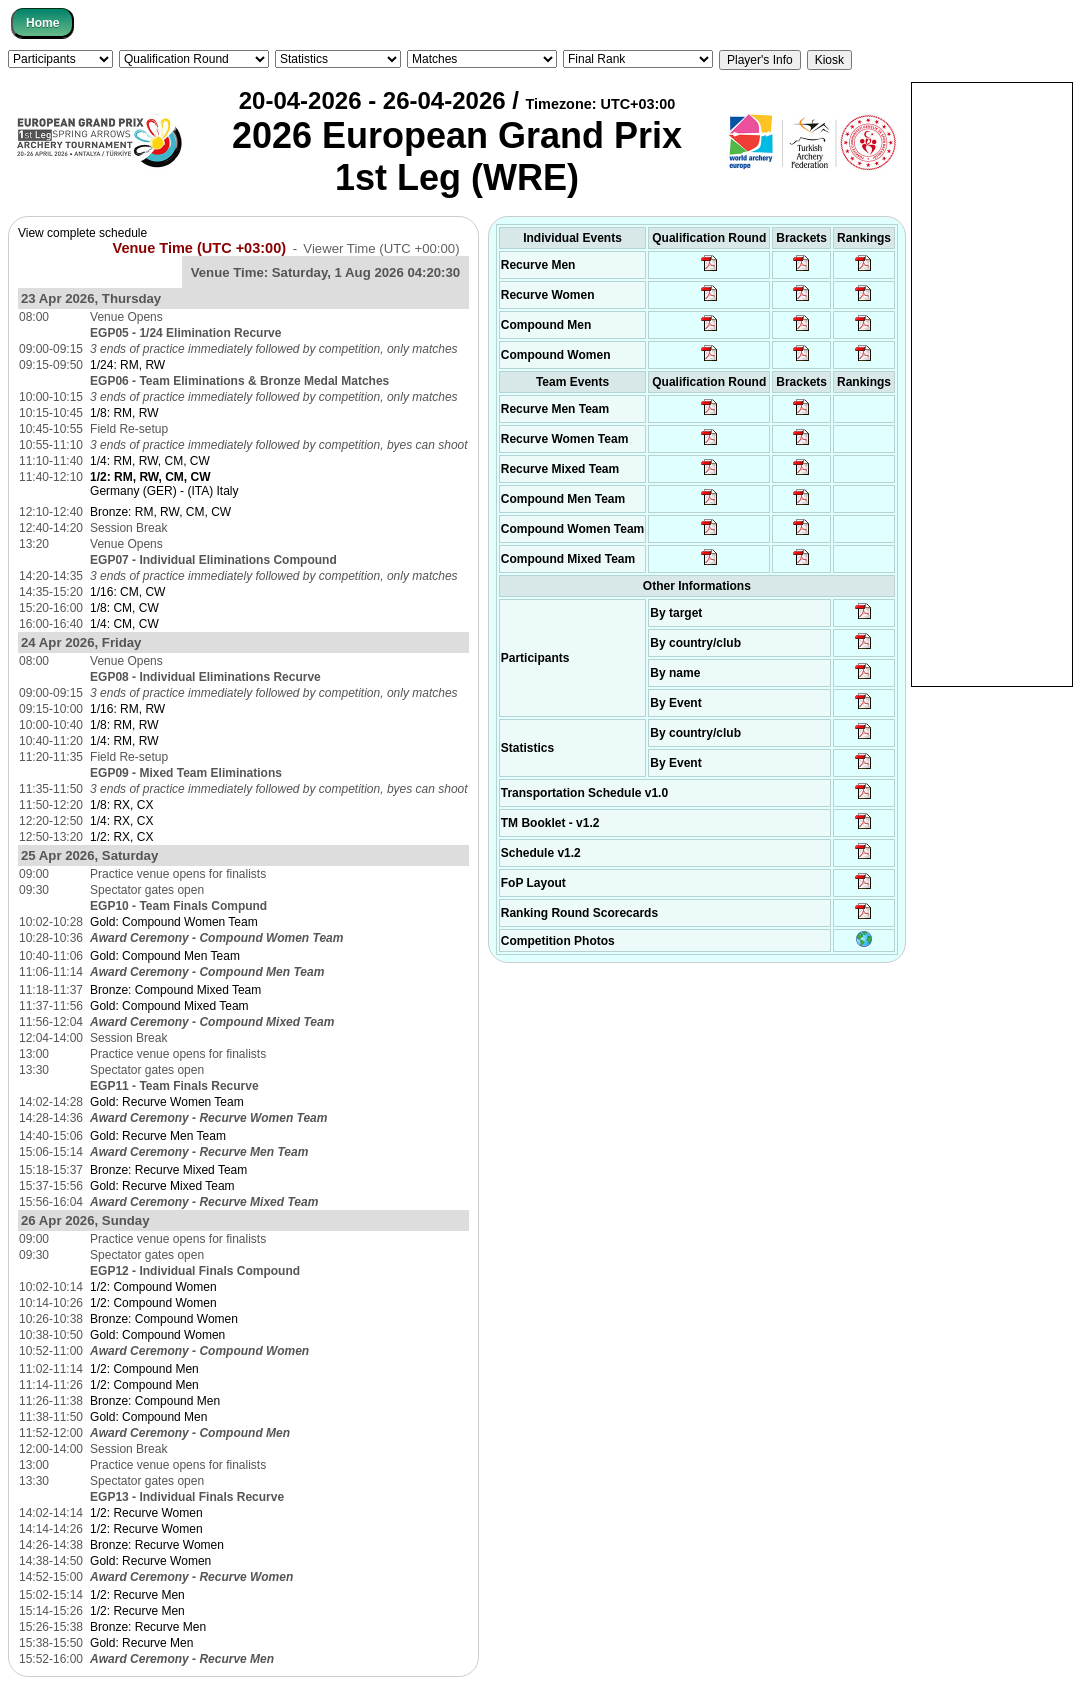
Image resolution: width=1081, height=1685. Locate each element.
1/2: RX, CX (121, 837)
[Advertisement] (992, 383)
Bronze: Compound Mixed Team (175, 990)
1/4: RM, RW (124, 741)
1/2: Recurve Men (137, 1595)
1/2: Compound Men (144, 1369)
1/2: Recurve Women (146, 1513)
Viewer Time (381, 248)
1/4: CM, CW (124, 624)
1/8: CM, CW (124, 608)
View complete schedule (82, 233)
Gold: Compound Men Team (165, 956)
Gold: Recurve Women (150, 1561)
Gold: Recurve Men (141, 1643)
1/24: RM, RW (127, 365)
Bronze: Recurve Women (157, 1545)
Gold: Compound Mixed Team (169, 1006)
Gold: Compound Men (148, 1417)
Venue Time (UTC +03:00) (200, 248)
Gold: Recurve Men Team (158, 1136)
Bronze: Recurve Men (148, 1627)
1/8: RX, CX (121, 805)
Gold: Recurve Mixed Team (162, 1186)
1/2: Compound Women (153, 1287)
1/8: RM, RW (124, 413)
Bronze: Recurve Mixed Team (168, 1170)
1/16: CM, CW (127, 592)
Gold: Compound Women (157, 1335)
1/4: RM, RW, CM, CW (150, 461)
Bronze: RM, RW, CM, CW (160, 512)
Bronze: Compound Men (155, 1401)
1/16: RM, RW (127, 709)
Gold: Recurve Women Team (167, 1102)
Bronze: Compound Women (164, 1319)
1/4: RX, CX (121, 821)
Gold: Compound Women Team (174, 922)
